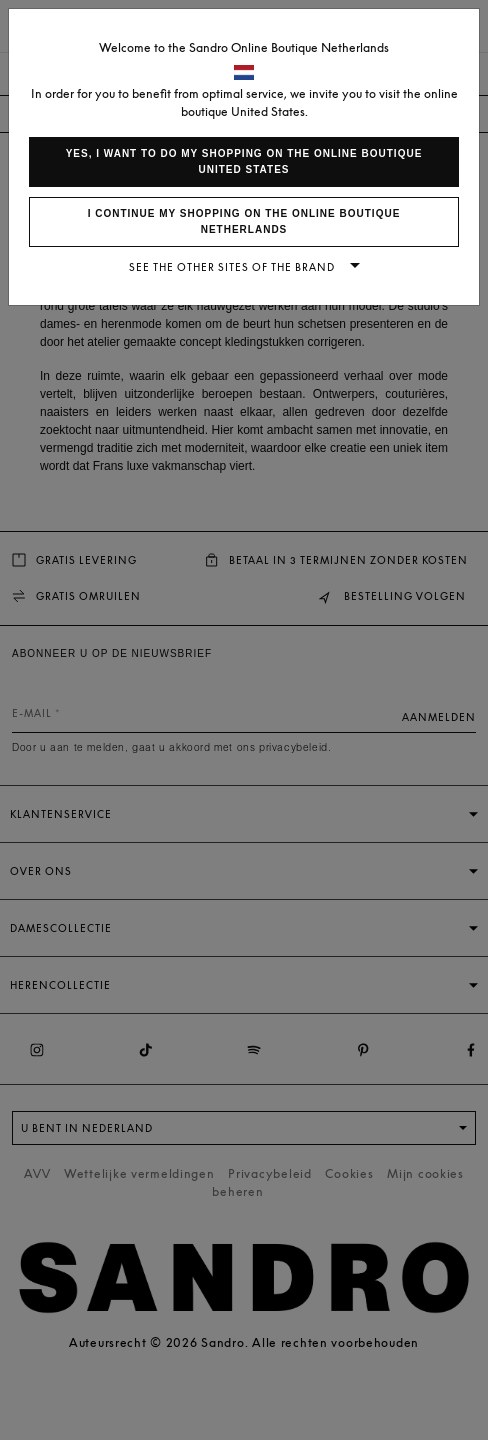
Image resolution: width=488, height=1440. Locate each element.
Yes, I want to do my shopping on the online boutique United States (244, 161)
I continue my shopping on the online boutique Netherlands (244, 221)
